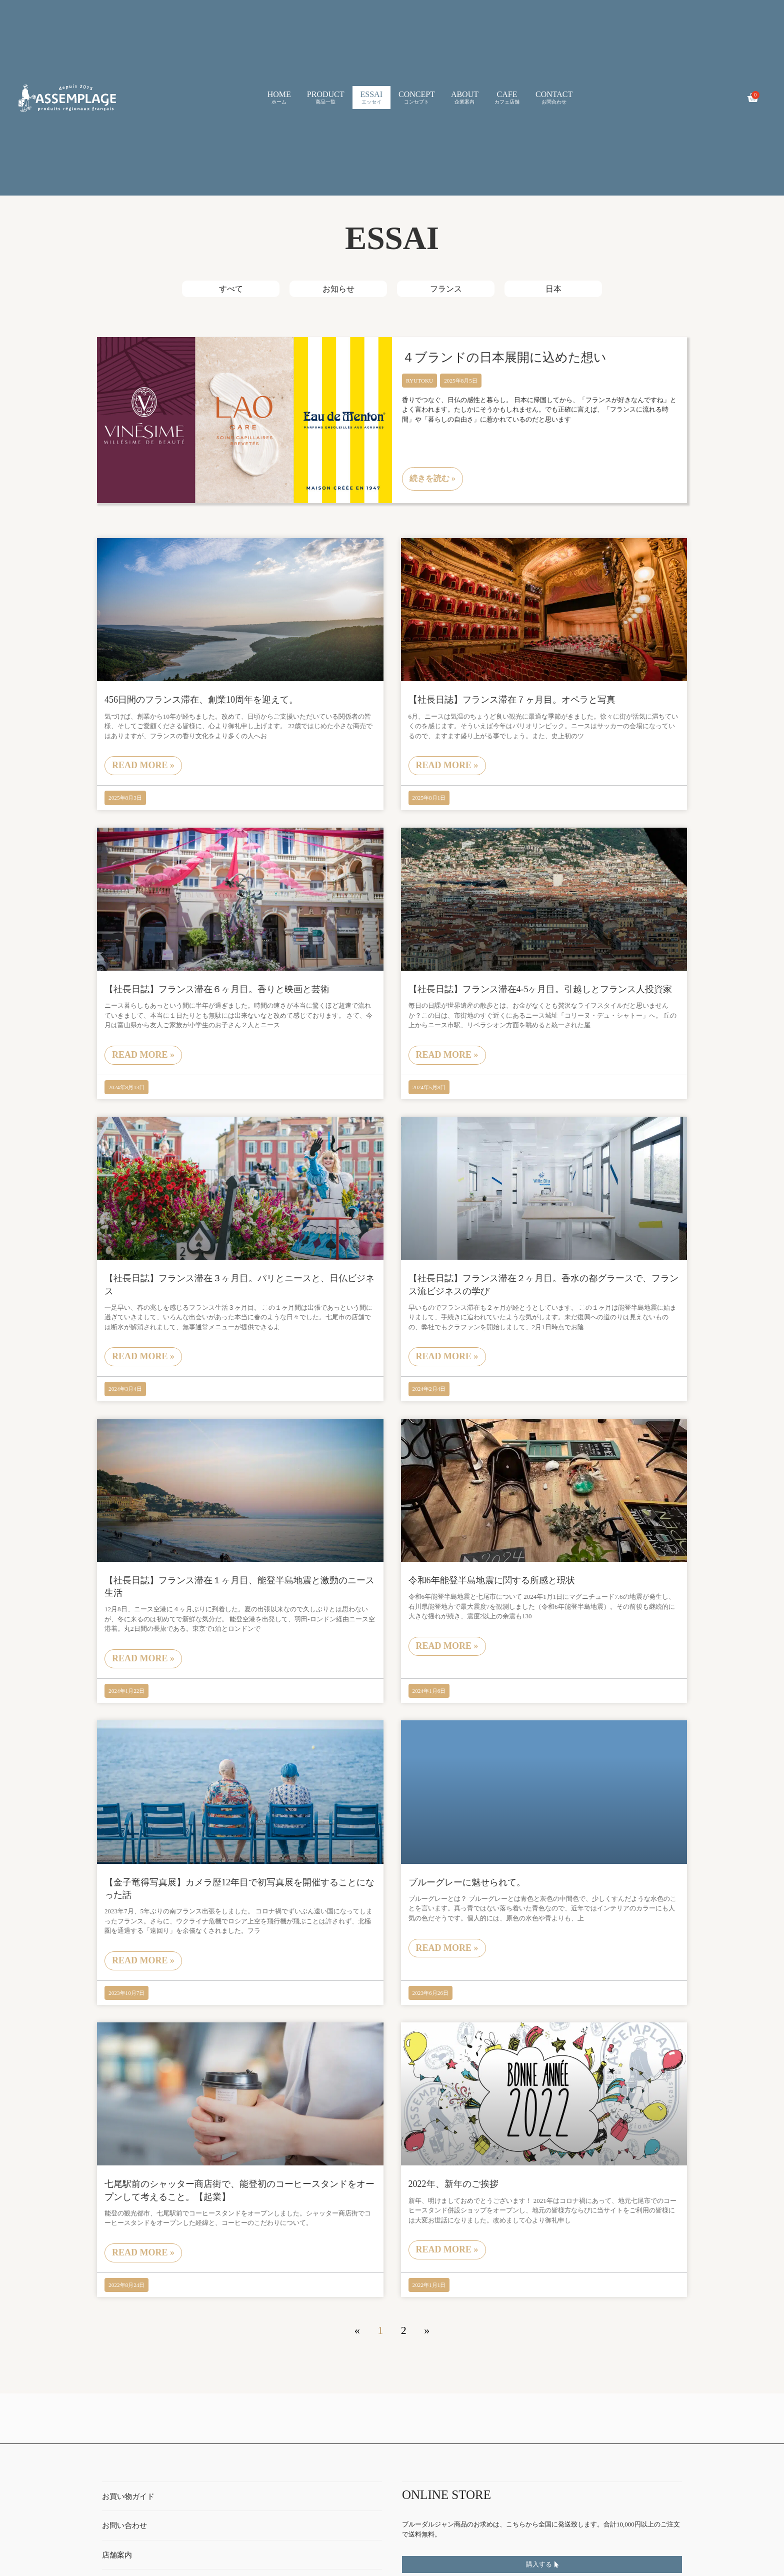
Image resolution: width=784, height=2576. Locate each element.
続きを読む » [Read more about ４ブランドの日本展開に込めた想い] (433, 478)
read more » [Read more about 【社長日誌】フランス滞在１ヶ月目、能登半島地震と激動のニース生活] (143, 1658)
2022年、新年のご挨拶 (453, 2184)
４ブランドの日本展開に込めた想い (504, 357)
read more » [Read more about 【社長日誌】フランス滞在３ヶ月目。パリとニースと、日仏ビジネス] (143, 1356)
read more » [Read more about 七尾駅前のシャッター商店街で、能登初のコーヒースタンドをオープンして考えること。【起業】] (143, 2252)
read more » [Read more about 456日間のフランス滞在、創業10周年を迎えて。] (143, 765)
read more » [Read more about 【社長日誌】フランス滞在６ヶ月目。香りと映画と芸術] (143, 1055)
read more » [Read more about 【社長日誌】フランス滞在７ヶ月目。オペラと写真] (447, 765)
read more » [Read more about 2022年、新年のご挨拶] (447, 2249)
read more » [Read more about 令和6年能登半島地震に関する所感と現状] (447, 1646)
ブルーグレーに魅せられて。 (467, 1882)
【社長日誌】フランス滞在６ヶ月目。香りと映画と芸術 (217, 989)
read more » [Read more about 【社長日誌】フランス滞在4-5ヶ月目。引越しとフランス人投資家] (447, 1055)
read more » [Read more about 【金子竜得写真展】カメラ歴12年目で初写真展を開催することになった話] (143, 1960)
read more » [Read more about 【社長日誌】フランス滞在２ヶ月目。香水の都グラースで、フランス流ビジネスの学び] (447, 1356)
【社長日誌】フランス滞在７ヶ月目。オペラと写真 (512, 700)
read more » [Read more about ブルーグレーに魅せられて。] (447, 1948)
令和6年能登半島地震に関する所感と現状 (491, 1580)
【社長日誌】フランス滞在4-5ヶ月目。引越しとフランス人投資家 (540, 989)
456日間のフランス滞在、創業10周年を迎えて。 (201, 700)
